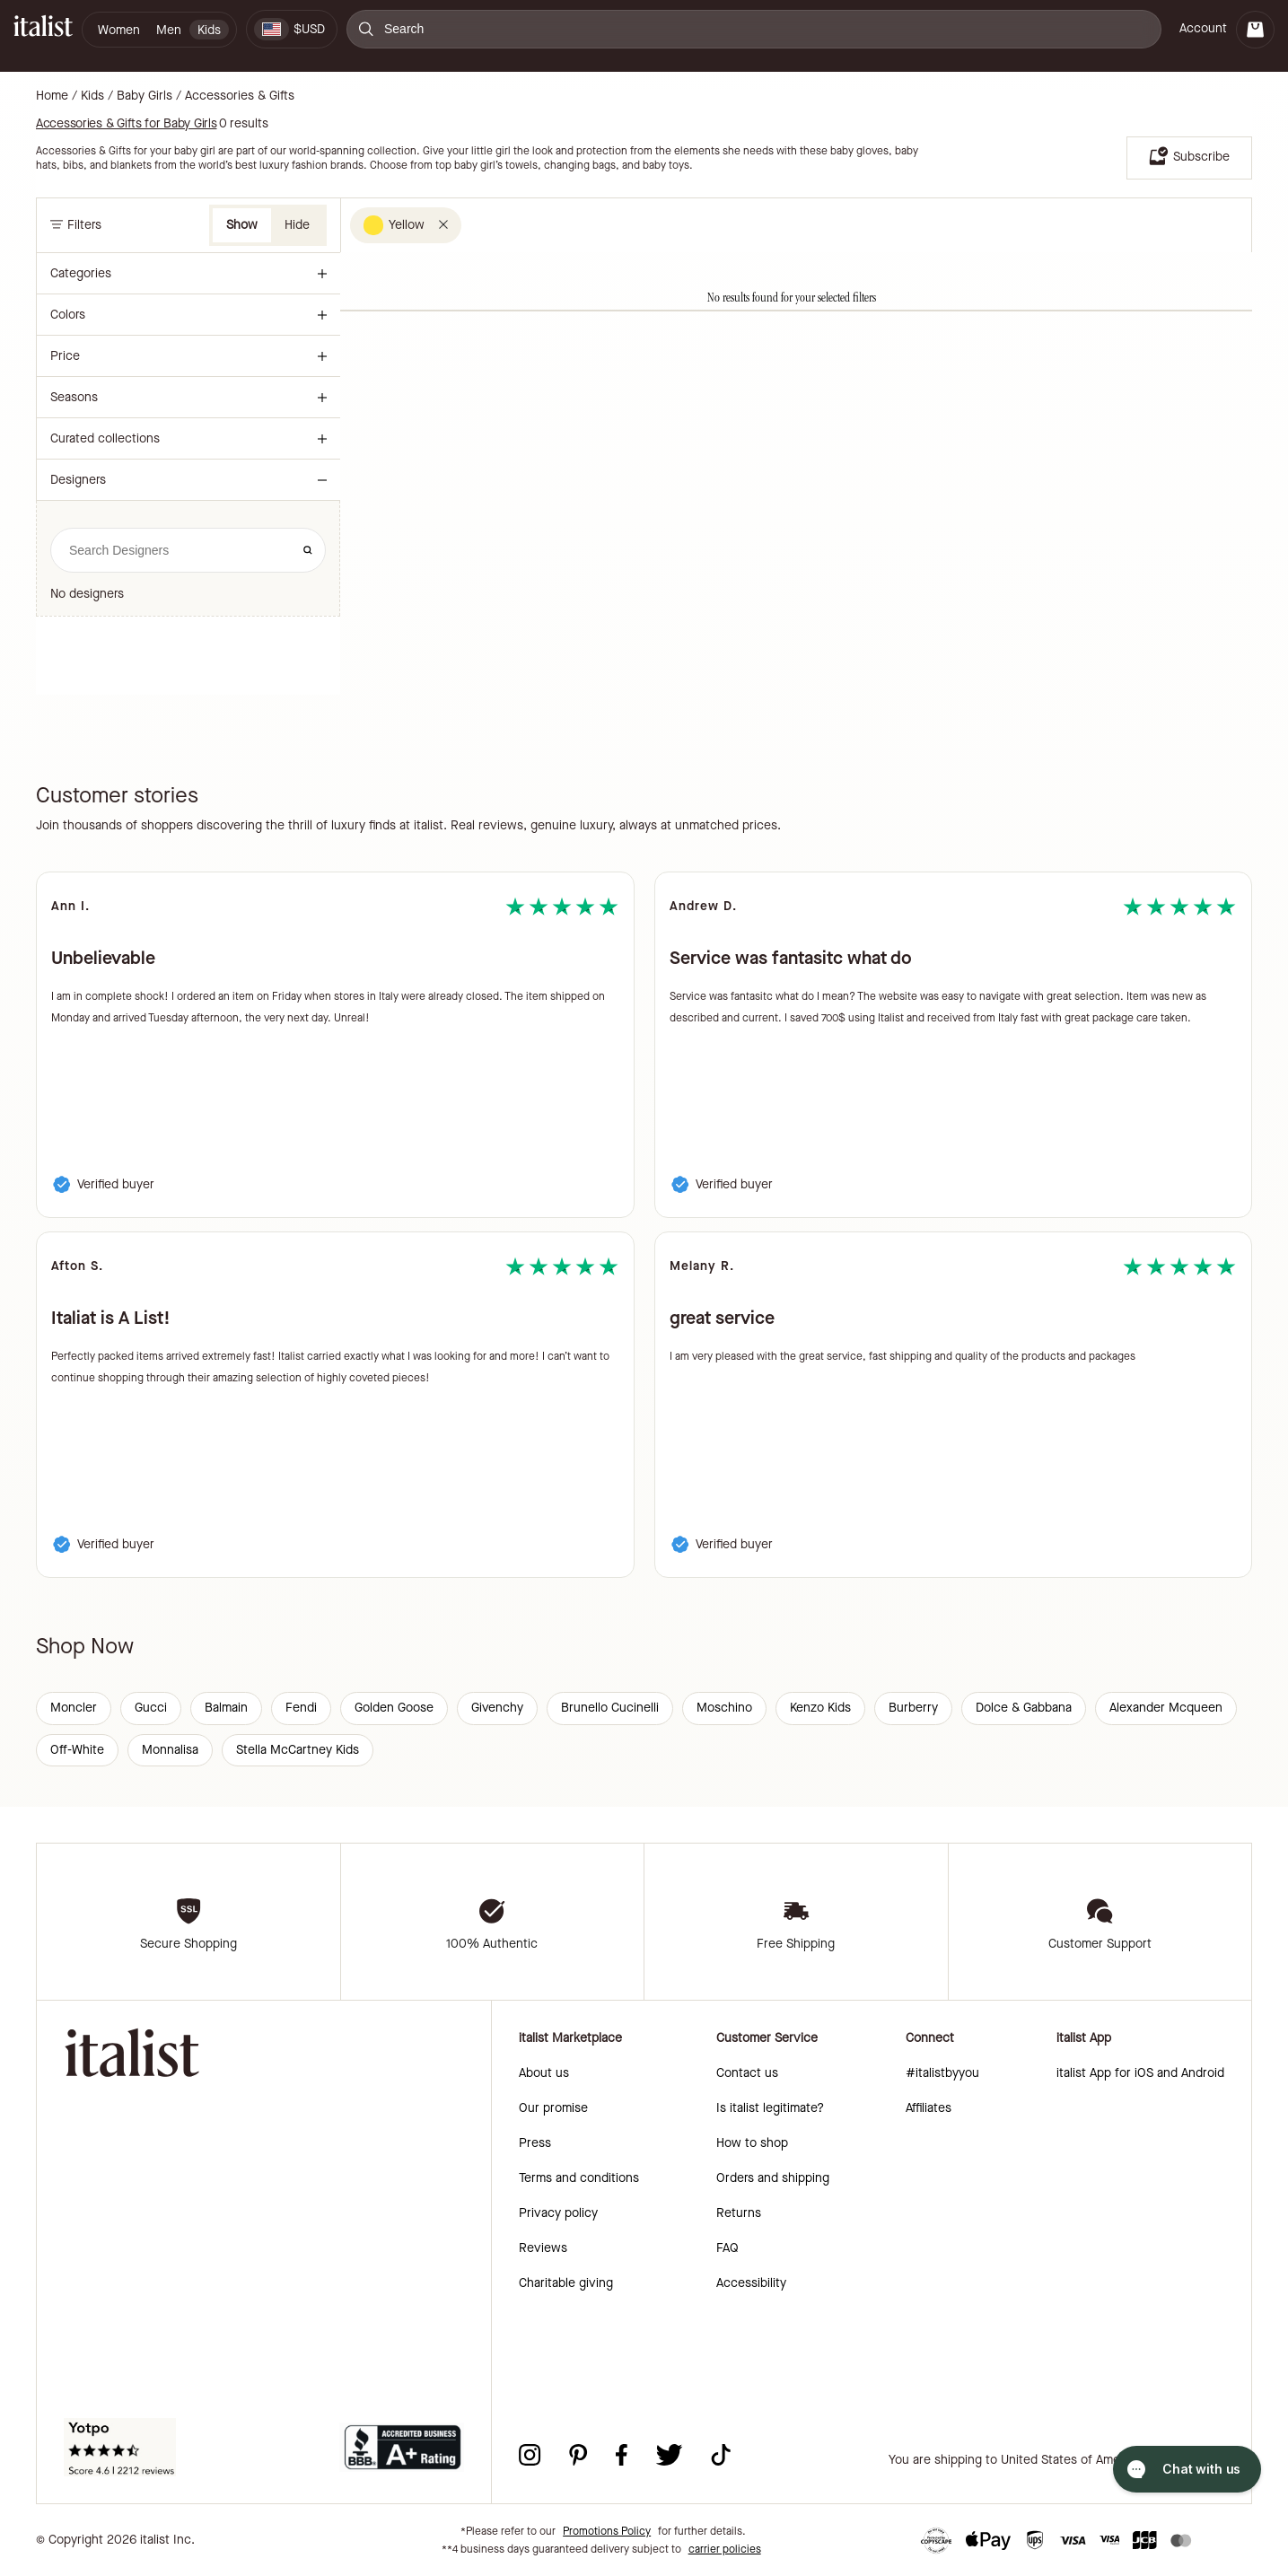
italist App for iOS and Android (1140, 2072)
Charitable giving (566, 2282)
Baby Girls (144, 96)
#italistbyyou (942, 2072)
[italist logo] (43, 29)
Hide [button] (297, 224)
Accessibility (751, 2282)
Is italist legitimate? (770, 2107)
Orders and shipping (772, 2177)
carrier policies (724, 2549)
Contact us (747, 2072)
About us (544, 2072)
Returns (738, 2212)
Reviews (543, 2247)
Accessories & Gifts (239, 96)
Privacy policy (558, 2212)
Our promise (553, 2107)
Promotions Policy (607, 2531)
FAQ (727, 2247)
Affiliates (928, 2107)
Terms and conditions (579, 2177)
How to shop (752, 2142)
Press (535, 2142)
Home (52, 96)
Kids (92, 96)
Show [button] (242, 224)
